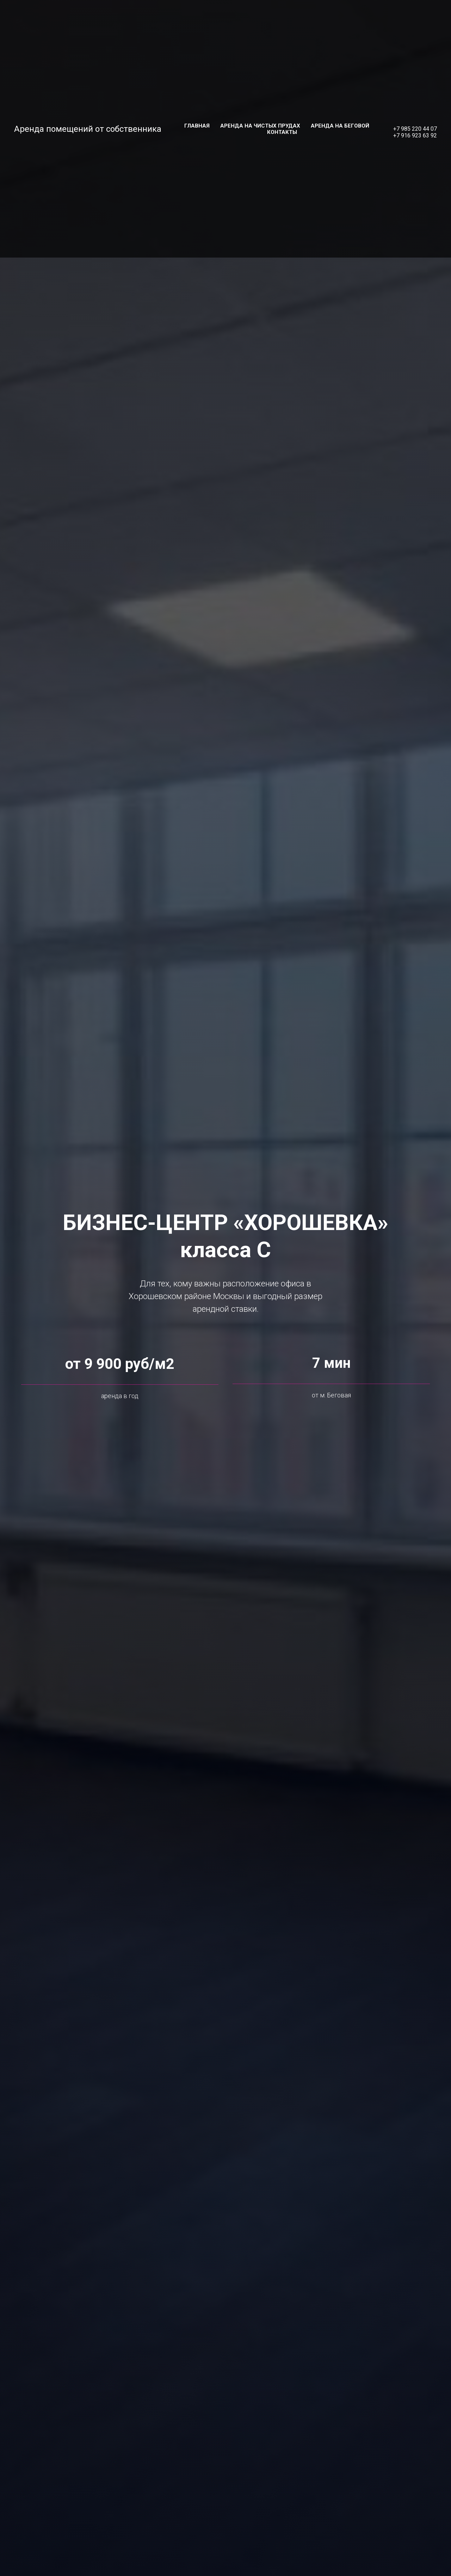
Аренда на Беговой (340, 126)
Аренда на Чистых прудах (260, 126)
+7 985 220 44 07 (415, 128)
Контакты (282, 132)
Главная (197, 126)
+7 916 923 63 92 (415, 135)
